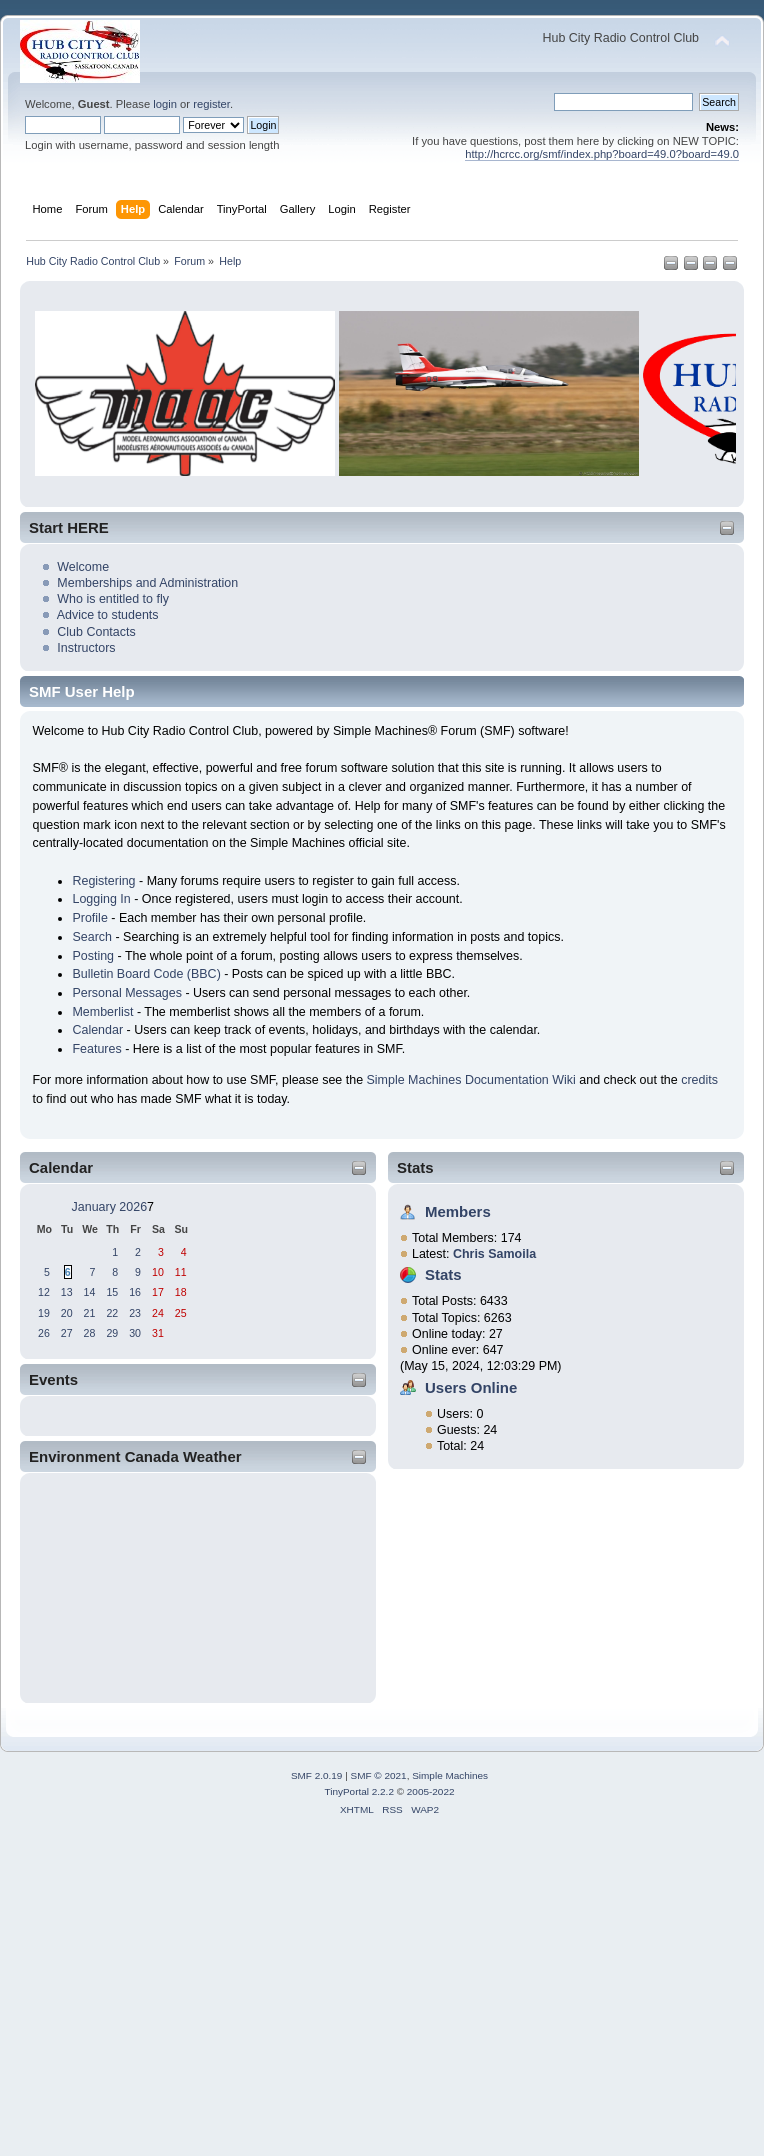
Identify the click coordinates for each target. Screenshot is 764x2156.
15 (112, 1292)
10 (158, 1272)
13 (67, 1292)
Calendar (97, 1030)
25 (181, 1313)
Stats (415, 1167)
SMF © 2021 (379, 1775)
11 (181, 1272)
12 (44, 1292)
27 (67, 1333)
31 (158, 1333)
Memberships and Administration (147, 583)
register (211, 104)
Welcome (83, 567)
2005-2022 (431, 1791)
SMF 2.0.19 (317, 1775)
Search (92, 937)
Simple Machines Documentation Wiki (471, 1080)
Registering (103, 881)
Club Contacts (96, 632)
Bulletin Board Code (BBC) (146, 974)
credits (699, 1080)
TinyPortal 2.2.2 (358, 1791)
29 (112, 1333)
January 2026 (110, 1207)
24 (158, 1313)
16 (135, 1292)
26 (44, 1333)
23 (135, 1313)
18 (181, 1292)
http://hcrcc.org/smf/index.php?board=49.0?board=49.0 (602, 154)
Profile (89, 918)
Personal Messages (127, 993)
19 (44, 1313)
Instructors (86, 648)
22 (112, 1313)
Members (458, 1211)
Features (96, 1049)
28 (90, 1333)
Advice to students (108, 615)
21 (90, 1313)
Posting (93, 956)
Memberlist (102, 1012)
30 (135, 1333)
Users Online (471, 1387)
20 (67, 1313)
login (165, 104)
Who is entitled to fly (113, 599)
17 (158, 1292)
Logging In (101, 899)
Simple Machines (450, 1775)
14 (90, 1292)
